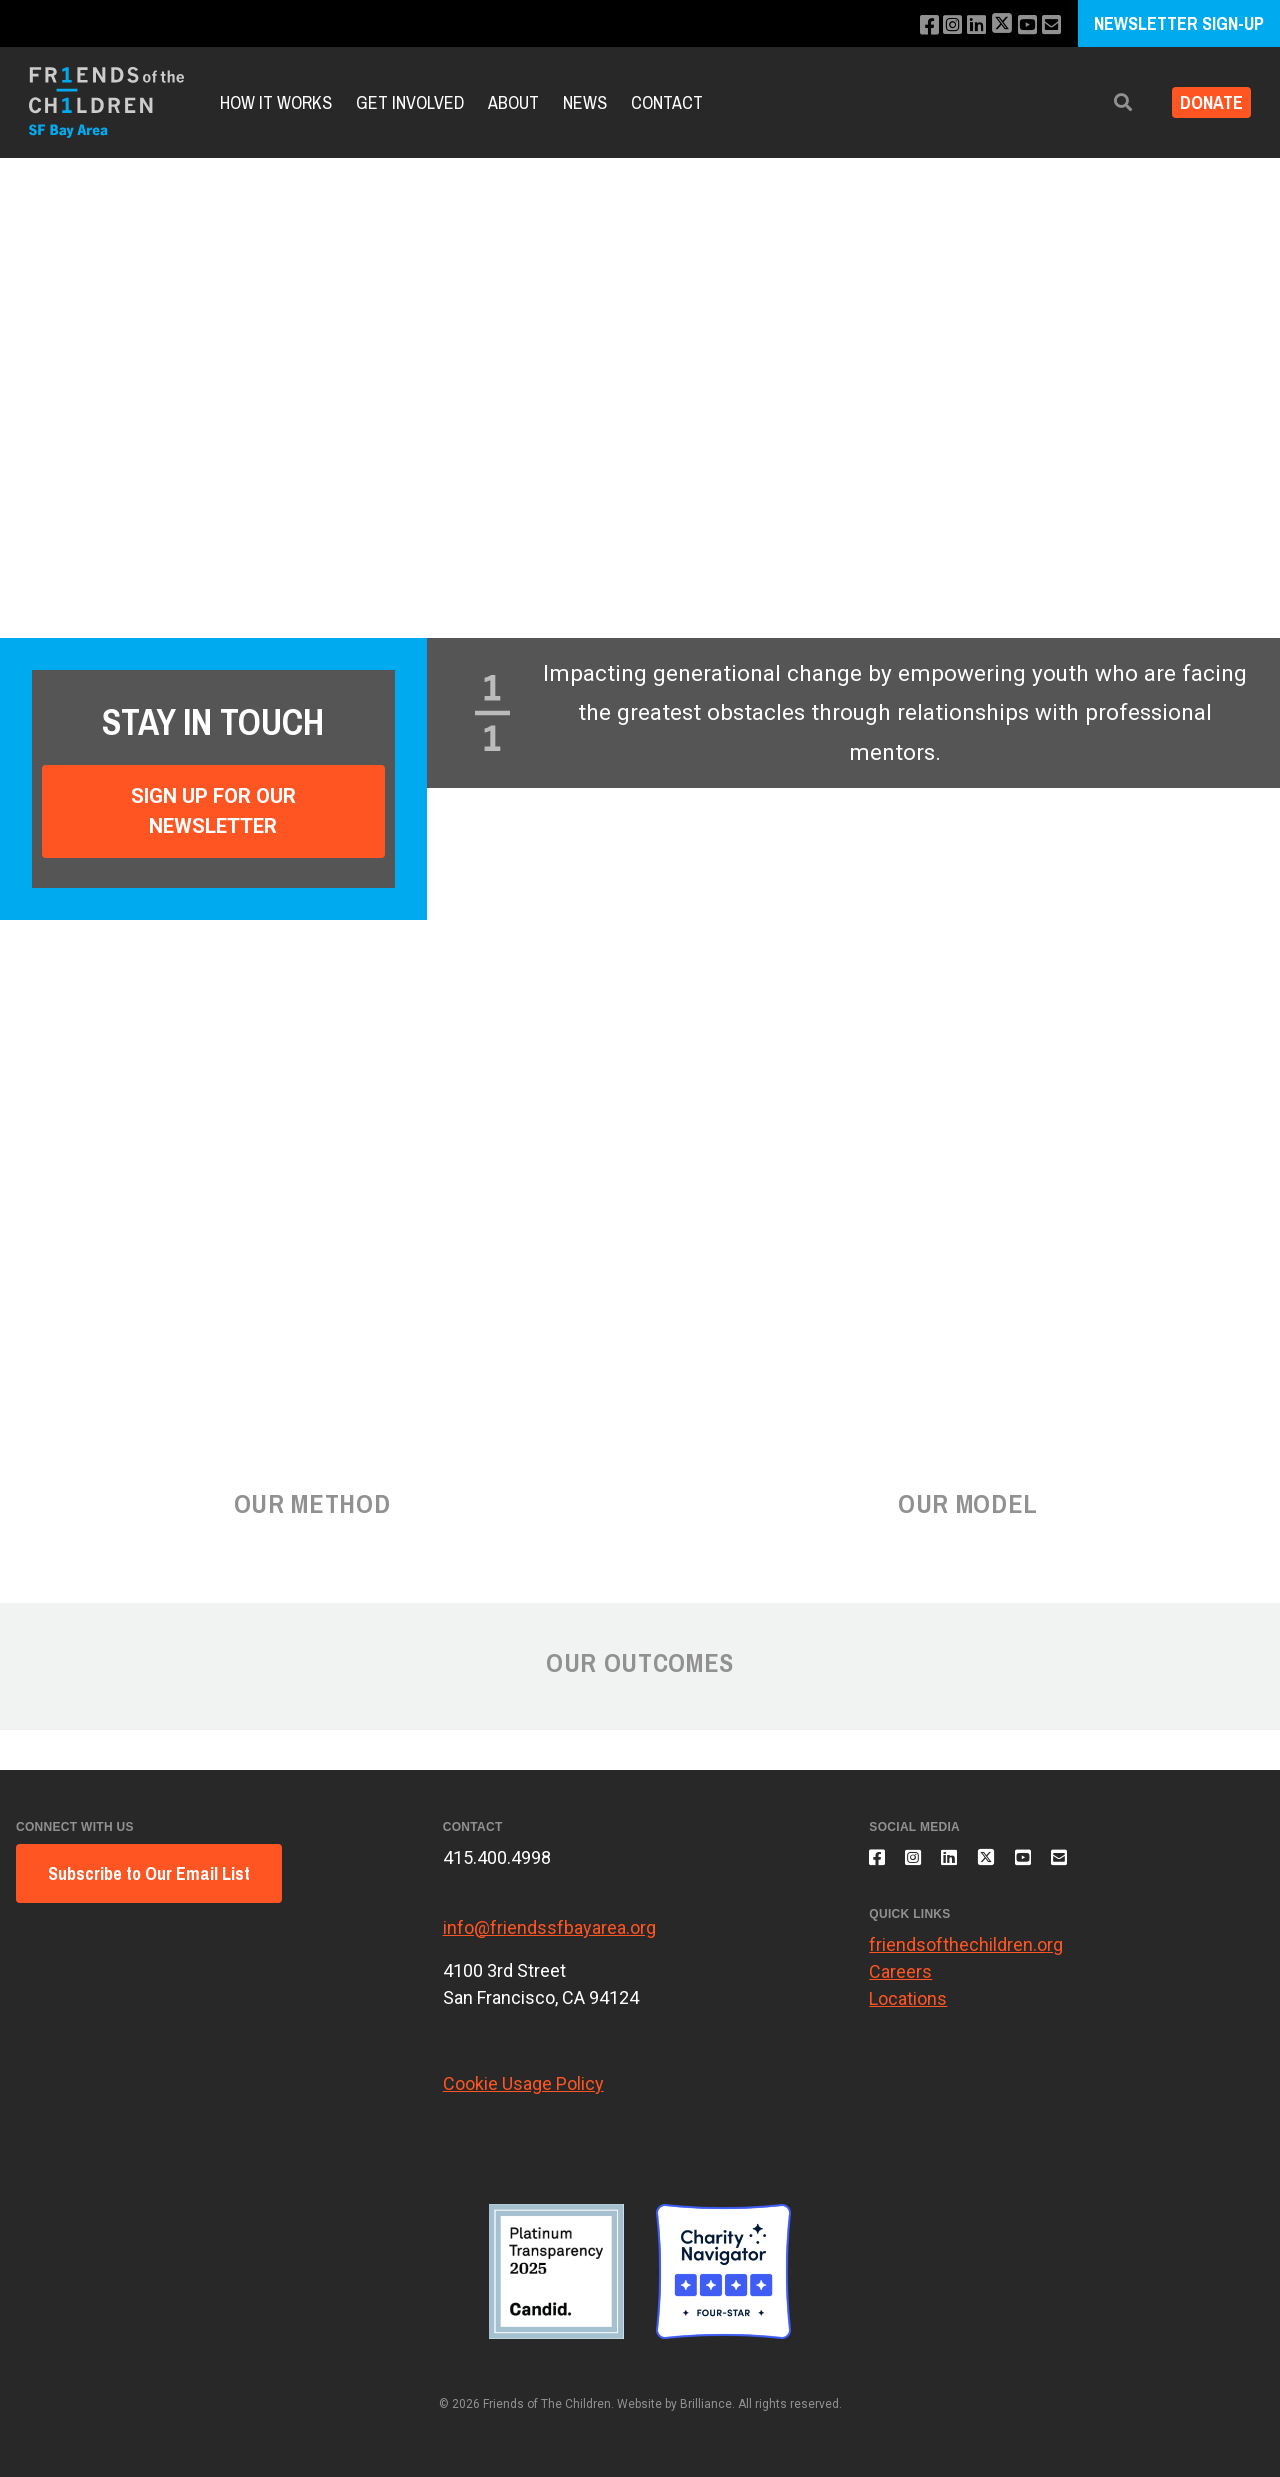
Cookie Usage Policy (523, 2083)
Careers (900, 1982)
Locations (908, 2009)
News (585, 102)
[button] (1107, 102)
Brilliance (706, 2404)
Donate (1203, 102)
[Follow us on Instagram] (938, 25)
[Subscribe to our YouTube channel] (1022, 25)
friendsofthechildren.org (966, 1955)
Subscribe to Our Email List (149, 1873)
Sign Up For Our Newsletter (213, 811)
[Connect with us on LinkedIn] (965, 25)
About (513, 102)
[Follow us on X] (994, 25)
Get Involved (410, 102)
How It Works (276, 102)
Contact (667, 102)
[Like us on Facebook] (911, 25)
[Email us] (1049, 25)
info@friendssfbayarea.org (549, 1927)
